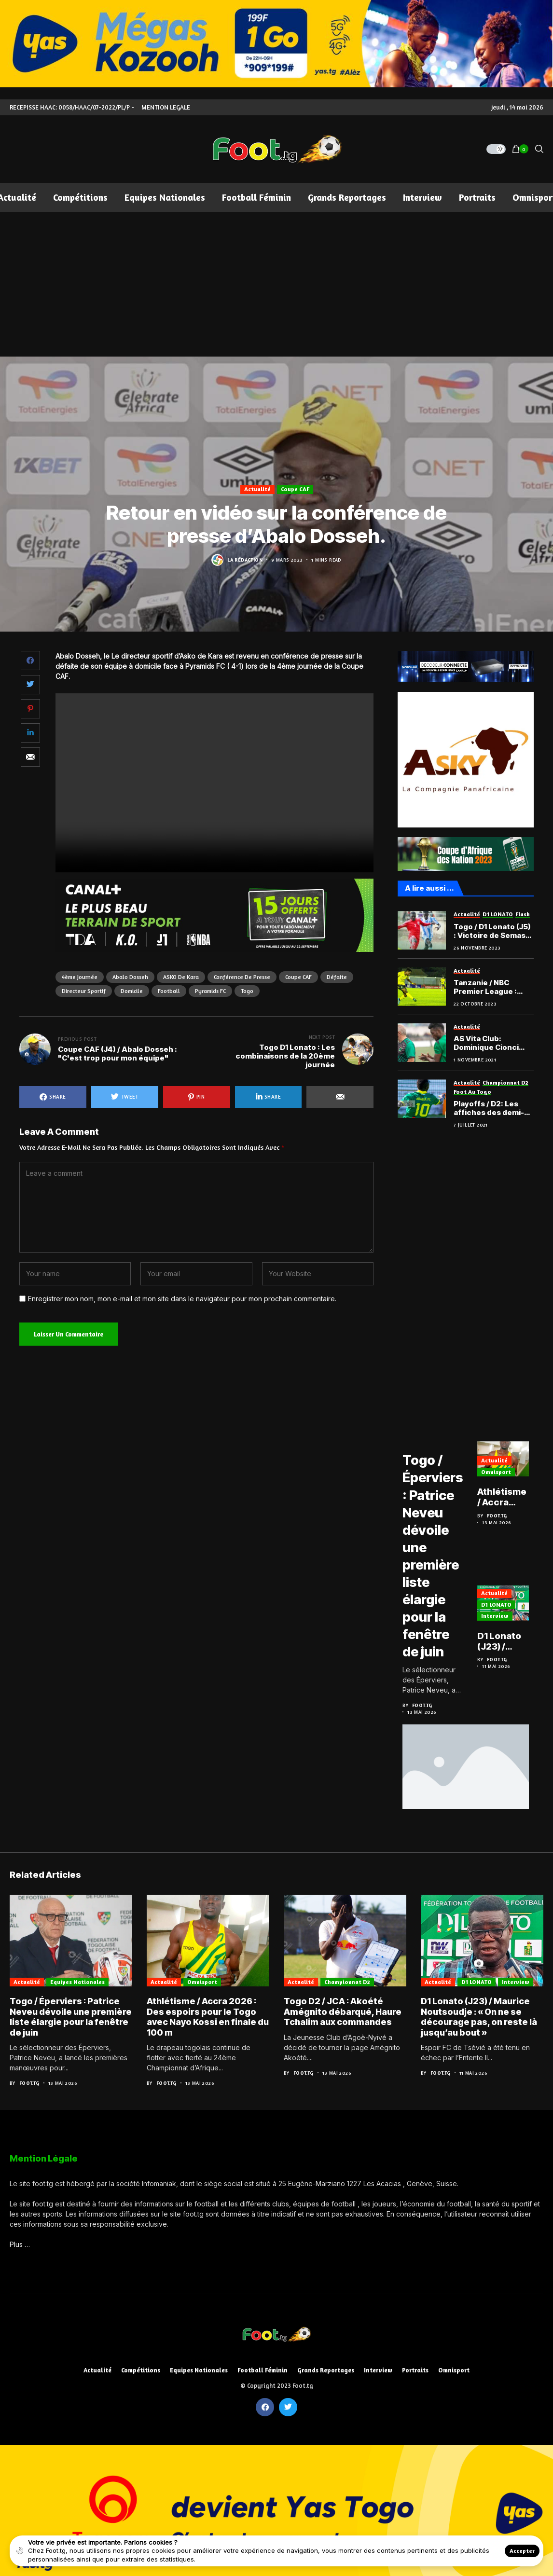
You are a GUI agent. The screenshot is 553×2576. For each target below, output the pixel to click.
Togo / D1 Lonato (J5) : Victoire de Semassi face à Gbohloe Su (493, 931)
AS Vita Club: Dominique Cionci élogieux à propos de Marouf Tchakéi (492, 1043)
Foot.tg (422, 1705)
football (169, 990)
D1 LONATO (502, 1606)
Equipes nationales (77, 1981)
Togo (247, 990)
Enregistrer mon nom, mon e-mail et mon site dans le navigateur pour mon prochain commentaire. (182, 1299)
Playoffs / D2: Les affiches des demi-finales (489, 1108)
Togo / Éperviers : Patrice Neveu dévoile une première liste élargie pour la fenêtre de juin (435, 1555)
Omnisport (502, 1473)
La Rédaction (245, 560)
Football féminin (262, 2369)
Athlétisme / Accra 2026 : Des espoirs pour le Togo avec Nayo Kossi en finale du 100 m (510, 1499)
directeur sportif (84, 990)
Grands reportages (325, 2369)
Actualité (257, 489)
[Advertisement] (276, 284)
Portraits (415, 2369)
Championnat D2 (347, 1981)
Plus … (20, 2244)
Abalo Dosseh (130, 976)
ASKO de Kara (181, 976)
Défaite (337, 976)
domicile (132, 990)
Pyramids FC (210, 990)
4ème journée (79, 976)
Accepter (522, 2550)
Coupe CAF (295, 489)
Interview (500, 1617)
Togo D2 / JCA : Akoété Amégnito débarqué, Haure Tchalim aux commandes (342, 2011)
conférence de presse (242, 976)
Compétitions (140, 2369)
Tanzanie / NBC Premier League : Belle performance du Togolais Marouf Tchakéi (489, 987)
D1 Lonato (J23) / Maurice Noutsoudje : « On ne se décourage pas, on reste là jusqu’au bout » (511, 1643)
